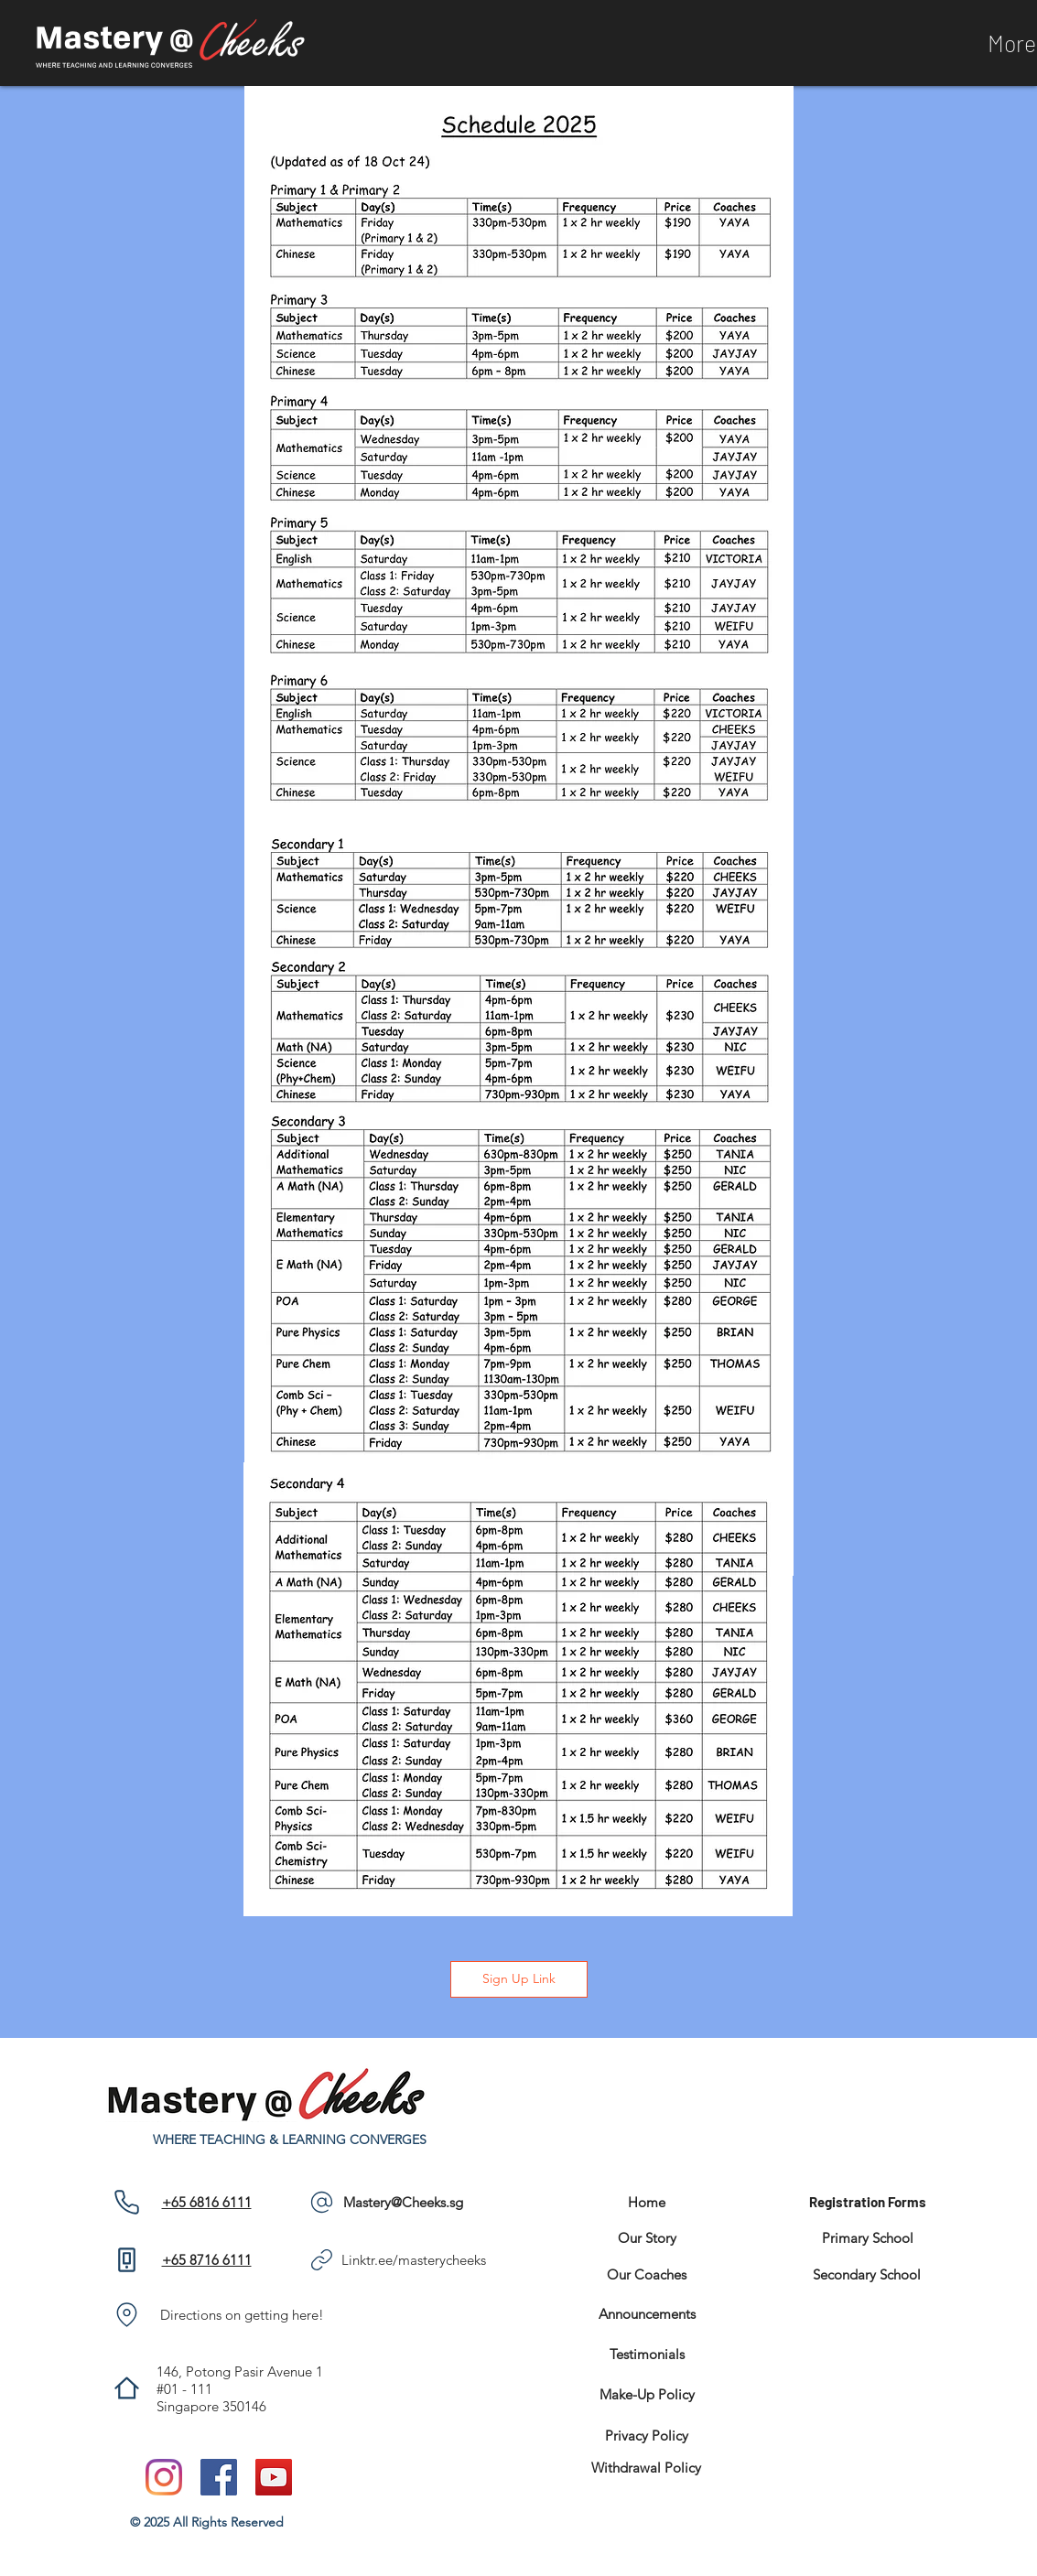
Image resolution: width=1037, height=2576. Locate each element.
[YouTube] (273, 2477)
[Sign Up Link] (519, 1979)
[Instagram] (164, 2477)
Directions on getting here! (242, 2314)
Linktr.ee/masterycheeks (413, 2260)
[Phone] (127, 2201)
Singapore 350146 (211, 2406)
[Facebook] (218, 2477)
